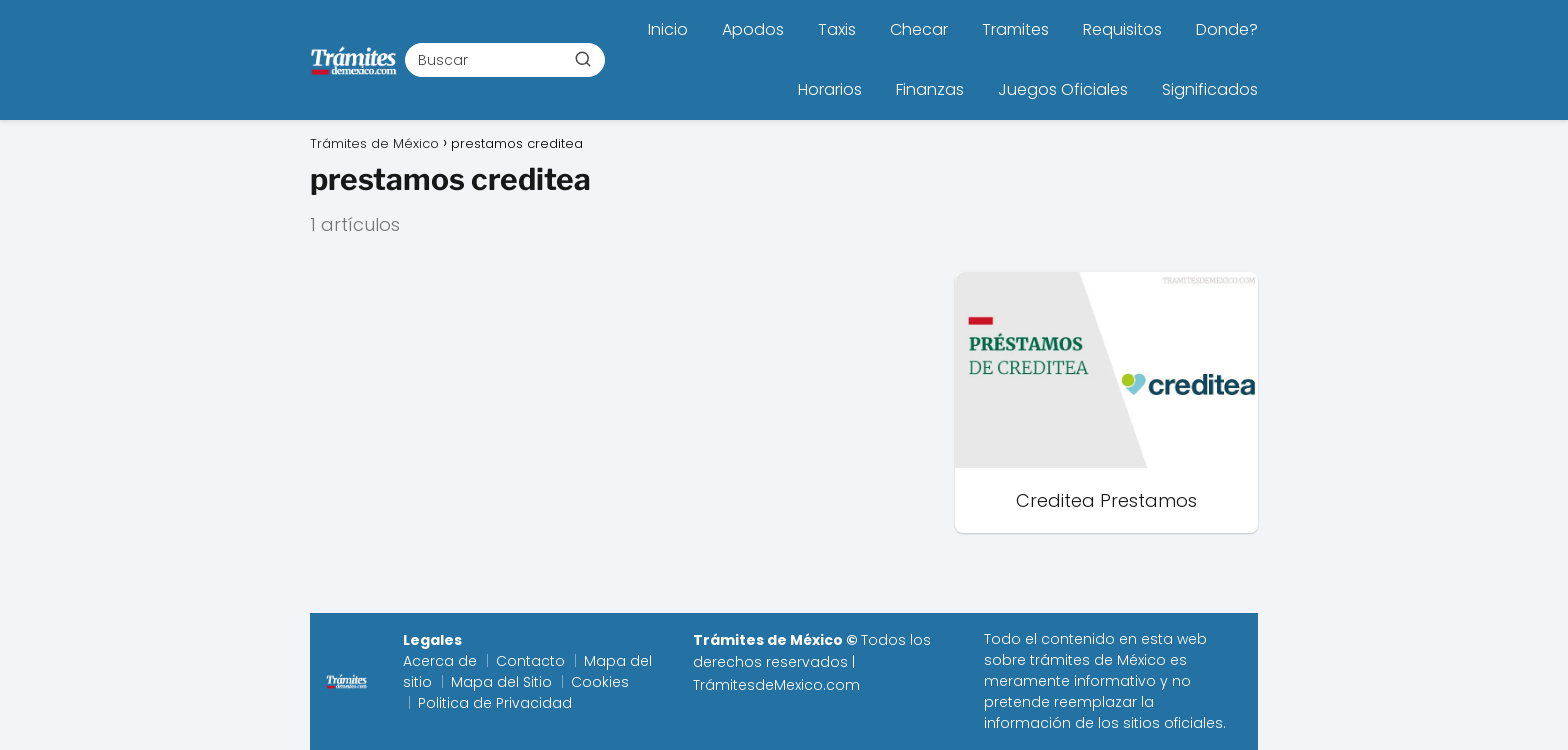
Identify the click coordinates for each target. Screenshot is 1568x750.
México (1141, 660)
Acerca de (440, 661)
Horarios (830, 89)
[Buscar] (583, 59)
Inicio (668, 29)
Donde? (1227, 29)
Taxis (837, 29)
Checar (919, 29)
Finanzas (930, 89)
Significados (1210, 89)
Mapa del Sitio (501, 682)
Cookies (600, 682)
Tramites (1015, 29)
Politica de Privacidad (495, 703)
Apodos (753, 29)
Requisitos (1122, 29)
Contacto (530, 661)
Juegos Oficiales (1063, 89)
